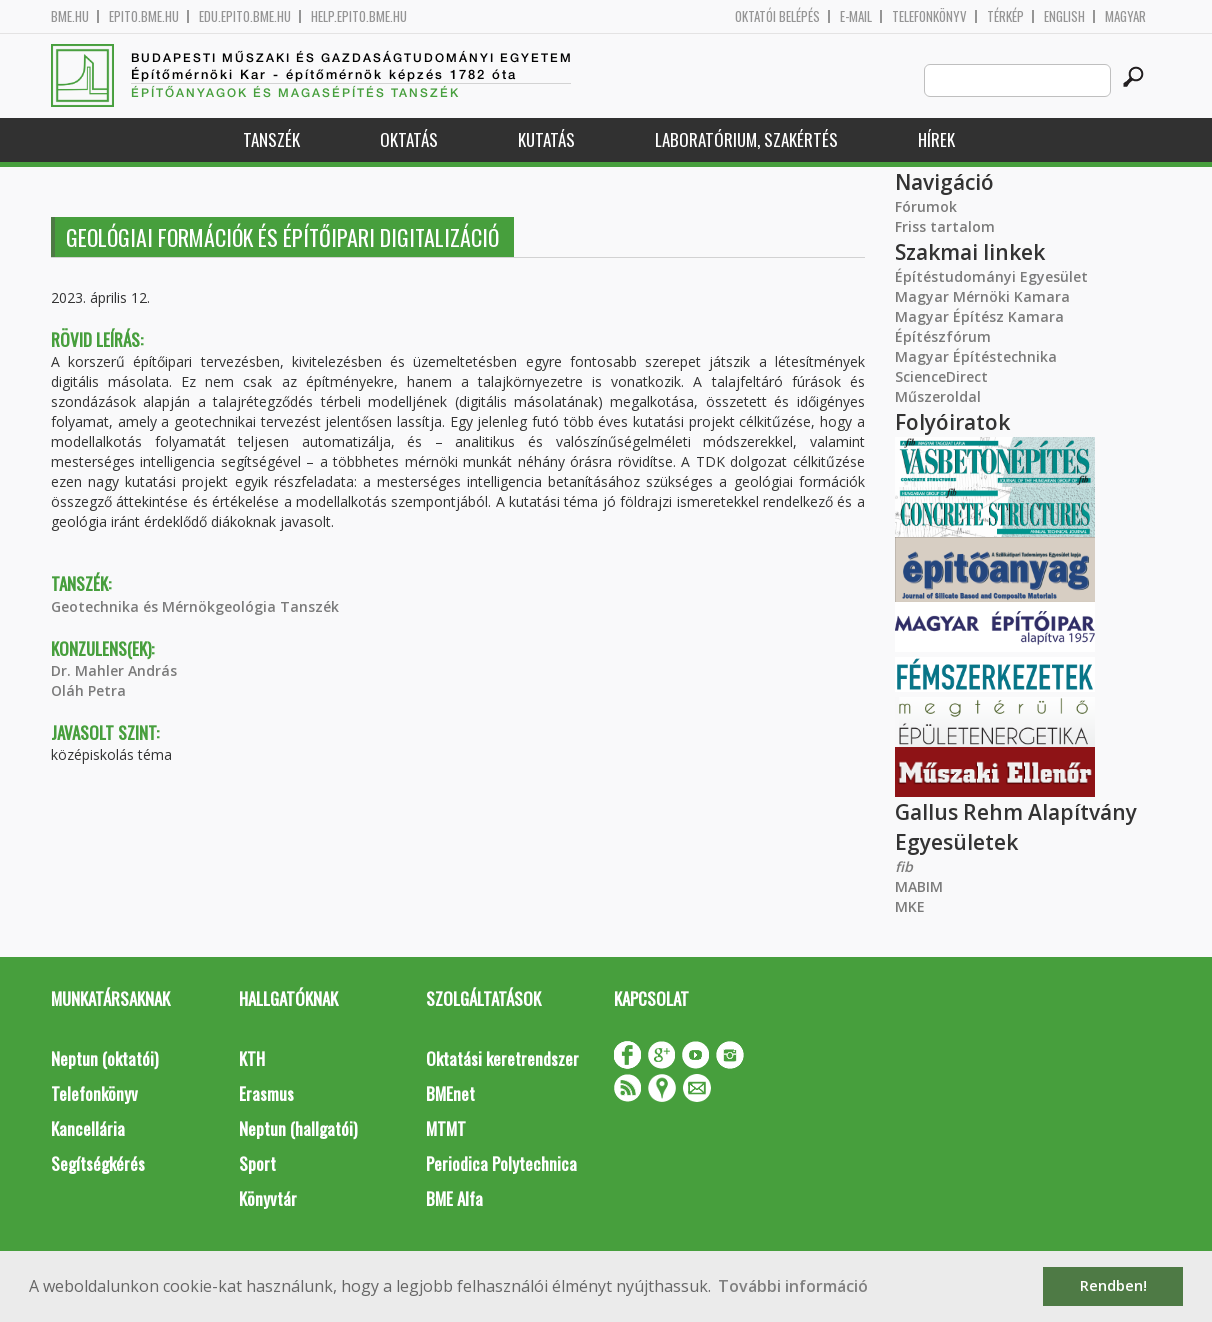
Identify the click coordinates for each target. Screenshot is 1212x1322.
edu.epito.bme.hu (245, 16)
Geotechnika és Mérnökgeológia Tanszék (195, 606)
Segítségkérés (98, 1163)
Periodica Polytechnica (501, 1163)
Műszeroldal (938, 396)
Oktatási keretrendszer (502, 1058)
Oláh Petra (88, 690)
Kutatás (546, 139)
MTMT (446, 1128)
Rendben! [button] (1113, 1285)
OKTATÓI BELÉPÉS (777, 16)
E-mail (856, 16)
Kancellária (88, 1128)
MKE (910, 906)
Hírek (936, 139)
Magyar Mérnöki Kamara (982, 296)
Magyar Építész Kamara (979, 316)
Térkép (1005, 16)
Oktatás (409, 139)
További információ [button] (793, 1286)
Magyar (1125, 16)
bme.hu (70, 16)
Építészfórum (943, 336)
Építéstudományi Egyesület (991, 276)
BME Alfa (454, 1198)
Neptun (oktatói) (104, 1058)
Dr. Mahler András (114, 670)
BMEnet (450, 1093)
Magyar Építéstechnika (976, 356)
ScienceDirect (941, 376)
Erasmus (266, 1093)
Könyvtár (268, 1198)
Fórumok (926, 206)
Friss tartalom (945, 226)
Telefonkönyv (929, 16)
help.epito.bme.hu (359, 16)
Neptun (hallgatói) (298, 1128)
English (1064, 16)
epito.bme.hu (144, 16)
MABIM (919, 886)
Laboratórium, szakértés (746, 139)
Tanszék (271, 139)
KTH (252, 1058)
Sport (257, 1163)
